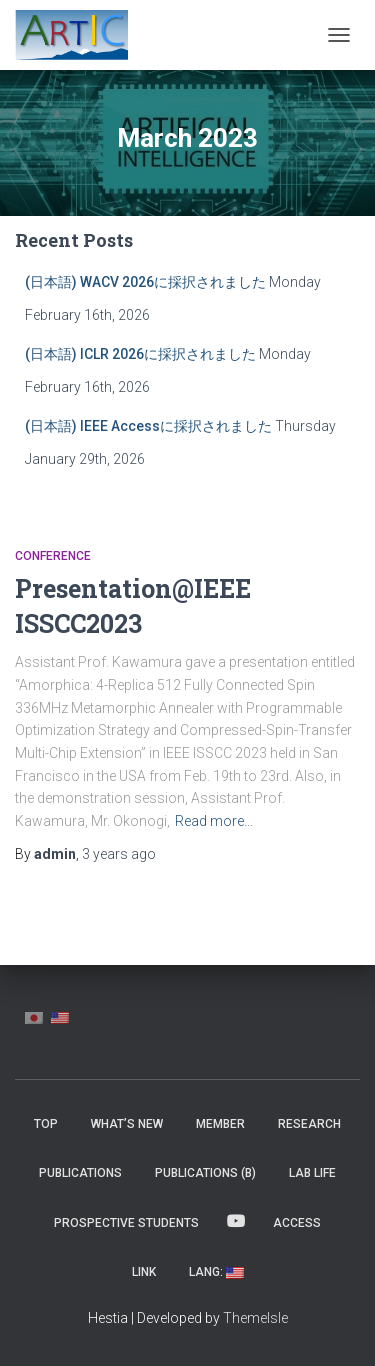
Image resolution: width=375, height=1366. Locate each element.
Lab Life (312, 1173)
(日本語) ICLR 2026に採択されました (140, 354)
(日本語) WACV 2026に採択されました (145, 282)
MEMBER (220, 1124)
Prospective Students (126, 1223)
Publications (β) (205, 1173)
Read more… (214, 821)
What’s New (127, 1124)
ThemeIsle (255, 1318)
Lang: (216, 1272)
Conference (53, 556)
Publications (80, 1173)
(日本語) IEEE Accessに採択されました (148, 426)
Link (144, 1272)
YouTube (236, 1222)
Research (309, 1124)
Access (297, 1223)
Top (46, 1124)
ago (119, 854)
